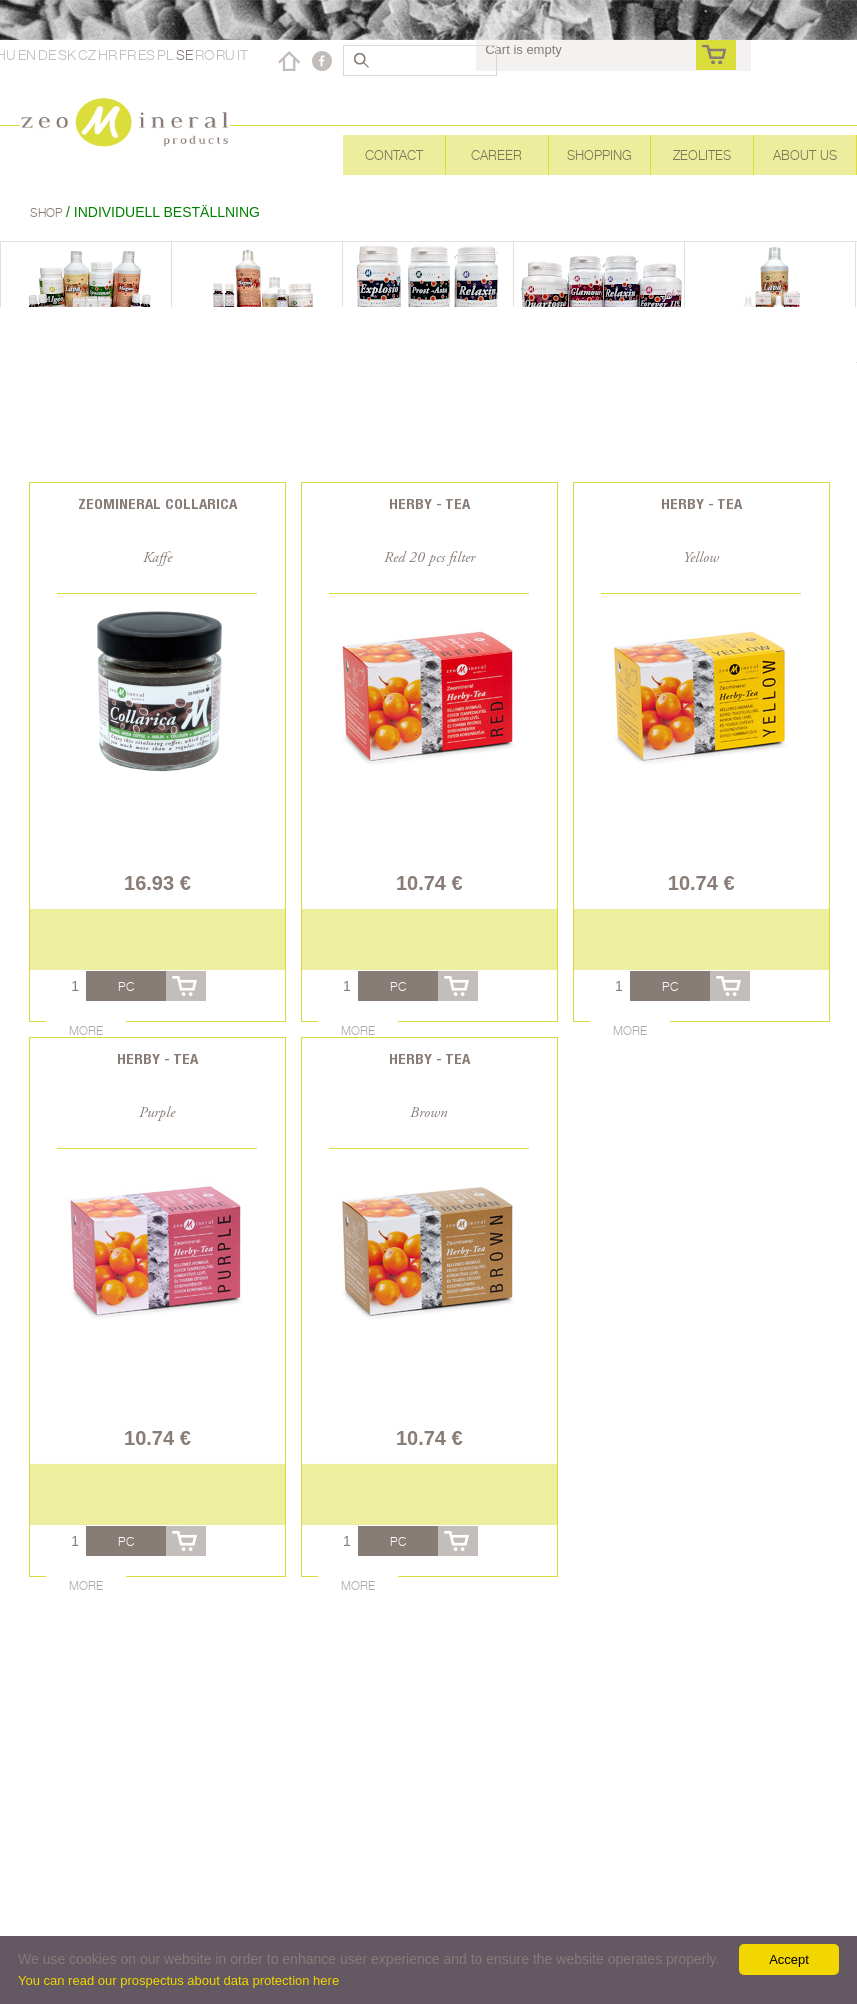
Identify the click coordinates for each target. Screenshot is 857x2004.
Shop (48, 212)
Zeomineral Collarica (157, 503)
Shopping (599, 155)
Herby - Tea (429, 503)
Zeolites (702, 155)
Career (496, 155)
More (86, 1030)
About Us (805, 155)
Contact (394, 155)
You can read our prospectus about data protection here (178, 1980)
